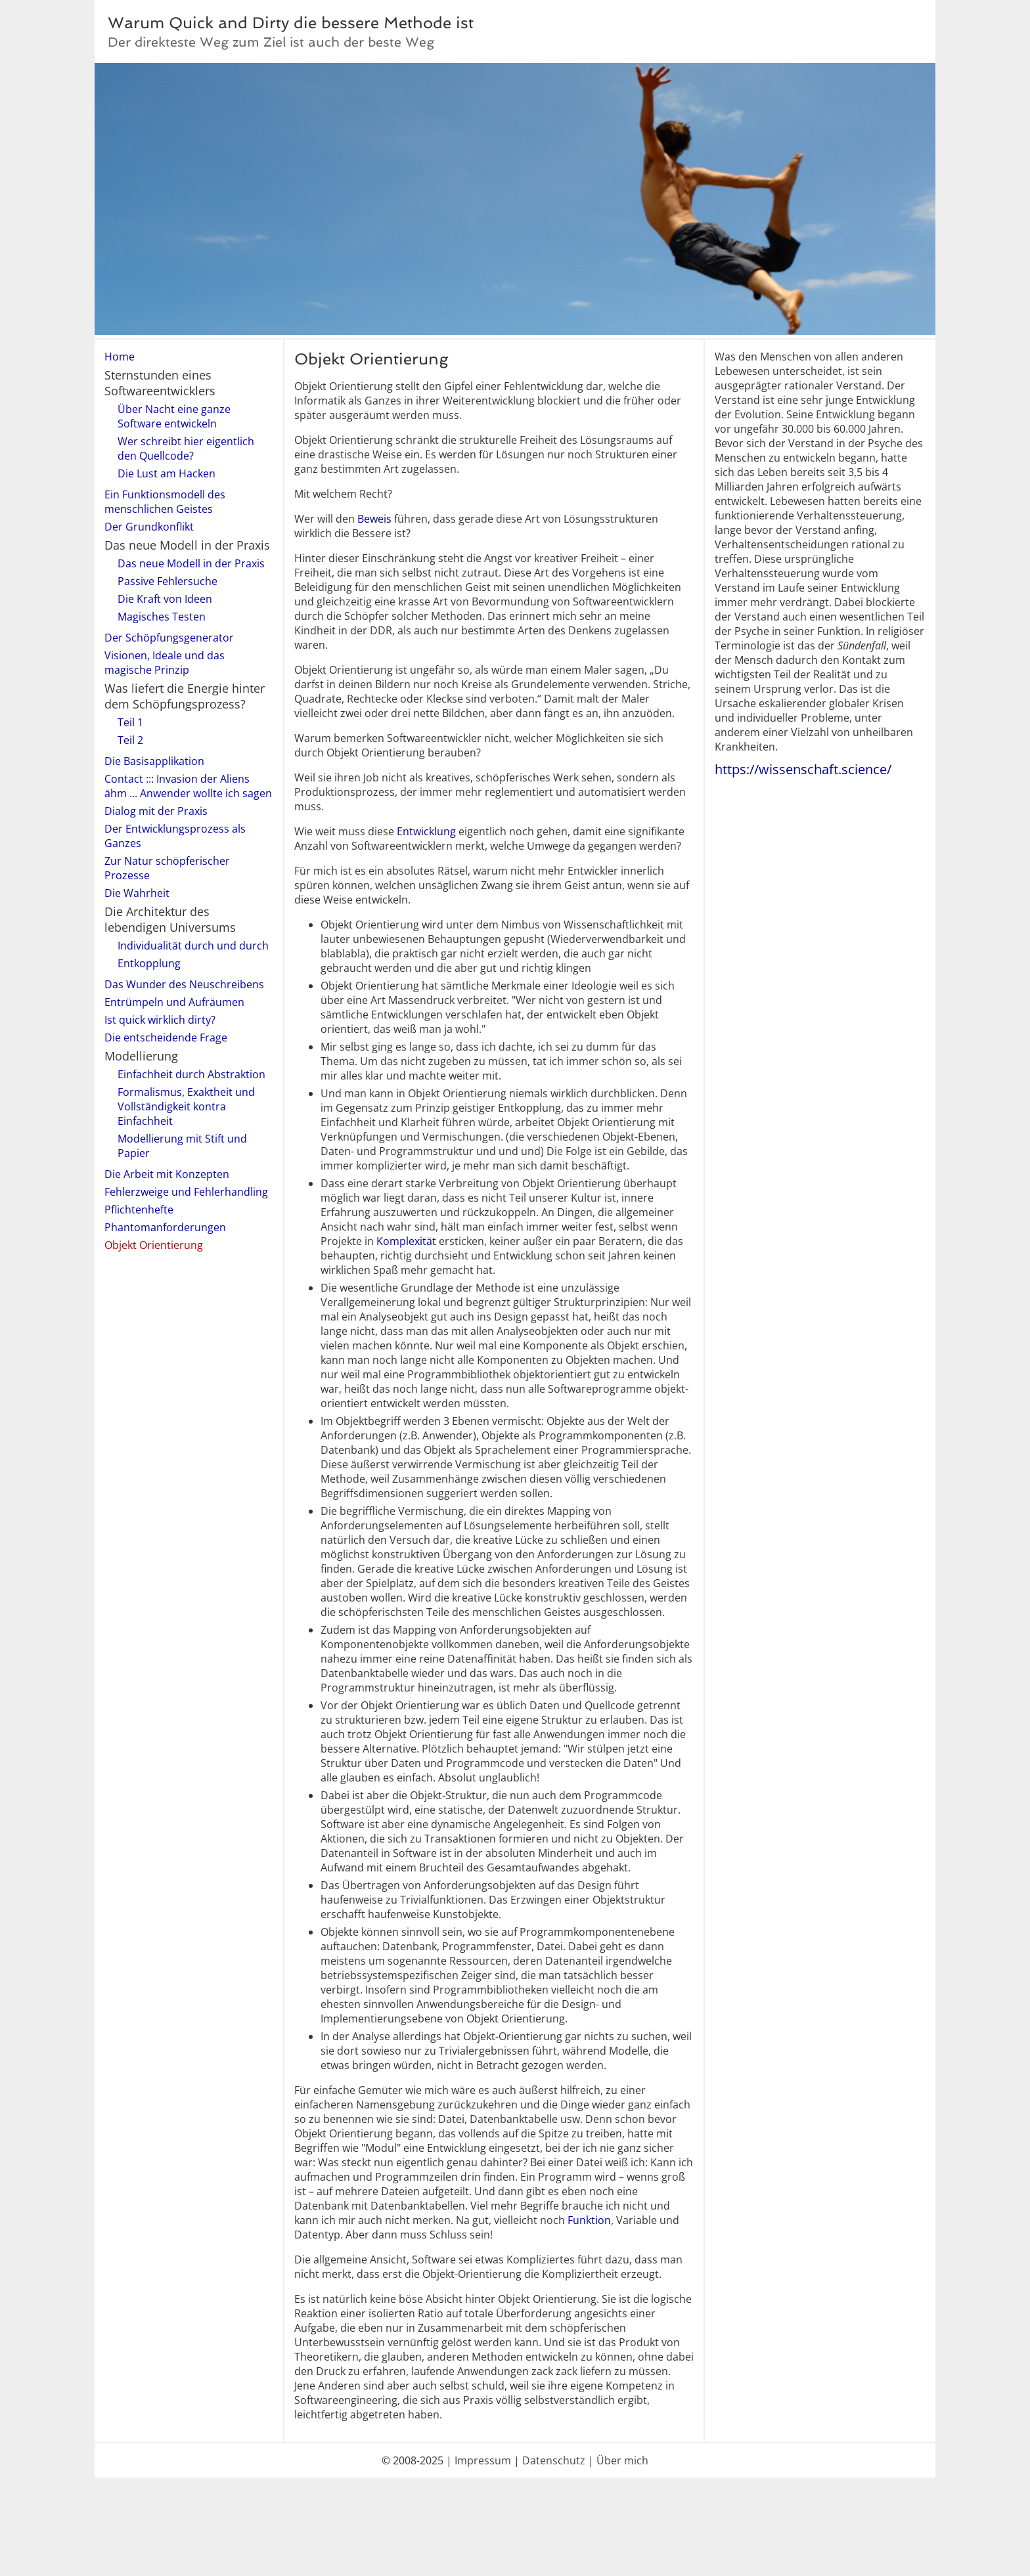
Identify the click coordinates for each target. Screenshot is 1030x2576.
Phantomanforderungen (165, 1227)
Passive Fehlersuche (167, 581)
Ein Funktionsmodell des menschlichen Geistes (164, 501)
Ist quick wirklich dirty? (159, 1020)
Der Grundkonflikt (149, 526)
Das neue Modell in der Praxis (191, 563)
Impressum (483, 2460)
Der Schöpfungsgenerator (169, 637)
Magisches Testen (162, 616)
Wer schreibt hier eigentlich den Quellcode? (186, 448)
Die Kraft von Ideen (165, 599)
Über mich (622, 2460)
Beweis (374, 519)
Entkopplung (149, 963)
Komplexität (406, 1241)
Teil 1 (130, 722)
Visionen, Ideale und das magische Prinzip (164, 662)
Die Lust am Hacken (166, 473)
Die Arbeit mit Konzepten (166, 1174)
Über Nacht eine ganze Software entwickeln (174, 416)
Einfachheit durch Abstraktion (191, 1074)
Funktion (589, 2220)
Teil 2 (130, 740)
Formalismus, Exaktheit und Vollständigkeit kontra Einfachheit (186, 1106)
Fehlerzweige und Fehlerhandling (186, 1192)
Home (119, 356)
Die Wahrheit (136, 893)
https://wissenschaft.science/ (803, 769)
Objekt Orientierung (153, 1245)
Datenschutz (553, 2460)
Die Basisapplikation (154, 761)
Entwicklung (426, 831)
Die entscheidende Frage (165, 1037)
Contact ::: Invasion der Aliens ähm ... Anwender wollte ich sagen (188, 786)
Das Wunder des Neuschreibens (184, 984)
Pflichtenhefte (138, 1209)
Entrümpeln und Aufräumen (174, 1002)
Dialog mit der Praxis (156, 811)
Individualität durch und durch (193, 945)
